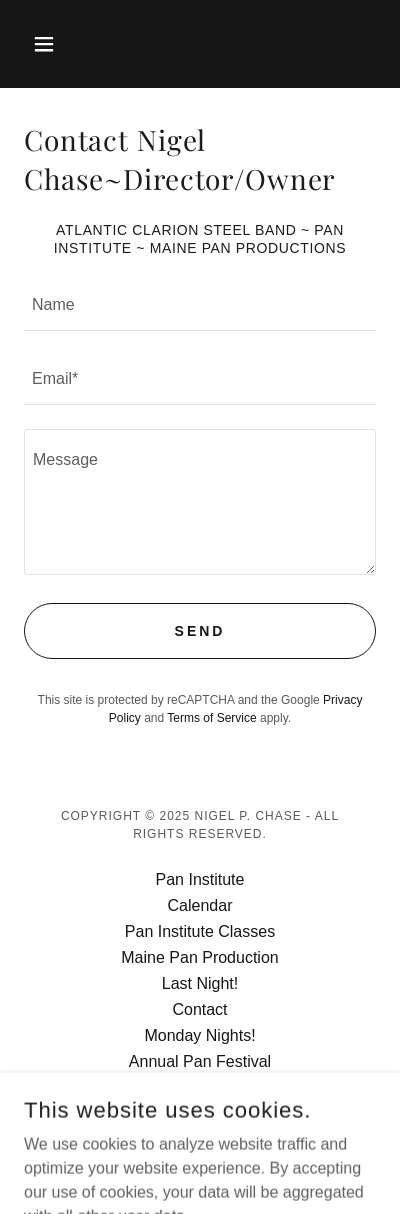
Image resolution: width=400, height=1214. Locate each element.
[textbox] (200, 306)
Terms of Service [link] (211, 718)
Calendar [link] (200, 905)
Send (200, 631)
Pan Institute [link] (200, 879)
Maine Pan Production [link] (199, 957)
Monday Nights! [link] (199, 1035)
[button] (50, 44)
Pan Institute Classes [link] (200, 931)
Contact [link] (199, 1009)
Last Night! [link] (200, 983)
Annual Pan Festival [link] (200, 1061)
